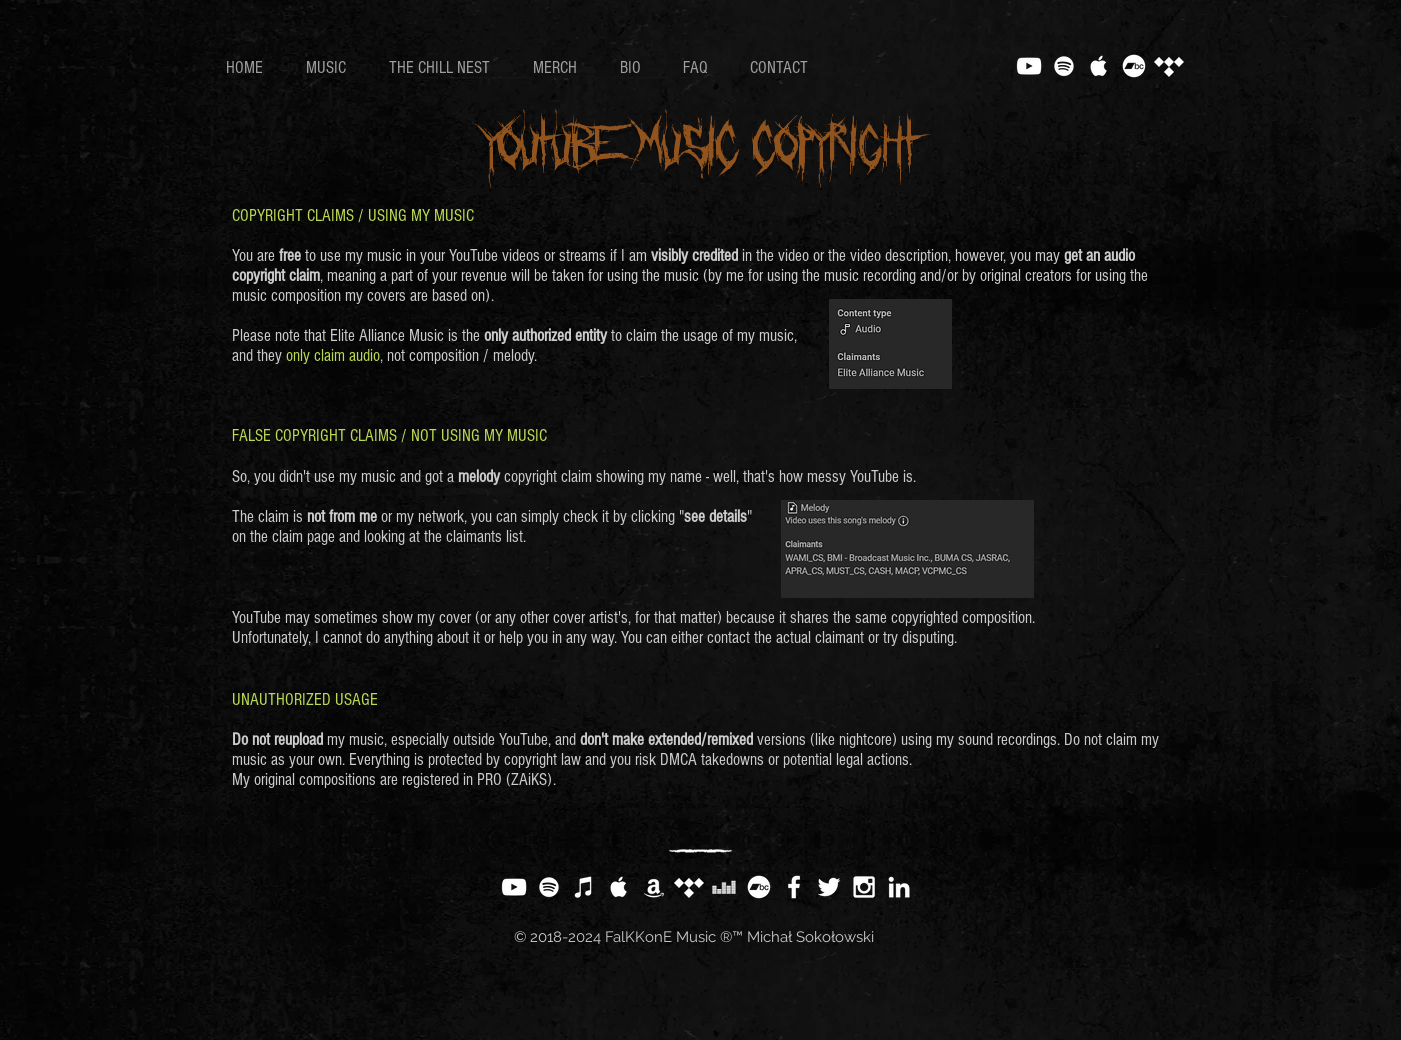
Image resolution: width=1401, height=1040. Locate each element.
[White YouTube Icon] (1029, 66)
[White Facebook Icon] (794, 887)
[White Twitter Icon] (829, 887)
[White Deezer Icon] (724, 887)
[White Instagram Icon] (864, 887)
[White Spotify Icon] (1064, 66)
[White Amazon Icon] (654, 887)
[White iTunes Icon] (584, 887)
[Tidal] (1169, 66)
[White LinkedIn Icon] (899, 887)
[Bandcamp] (1134, 66)
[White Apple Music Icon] (1099, 66)
